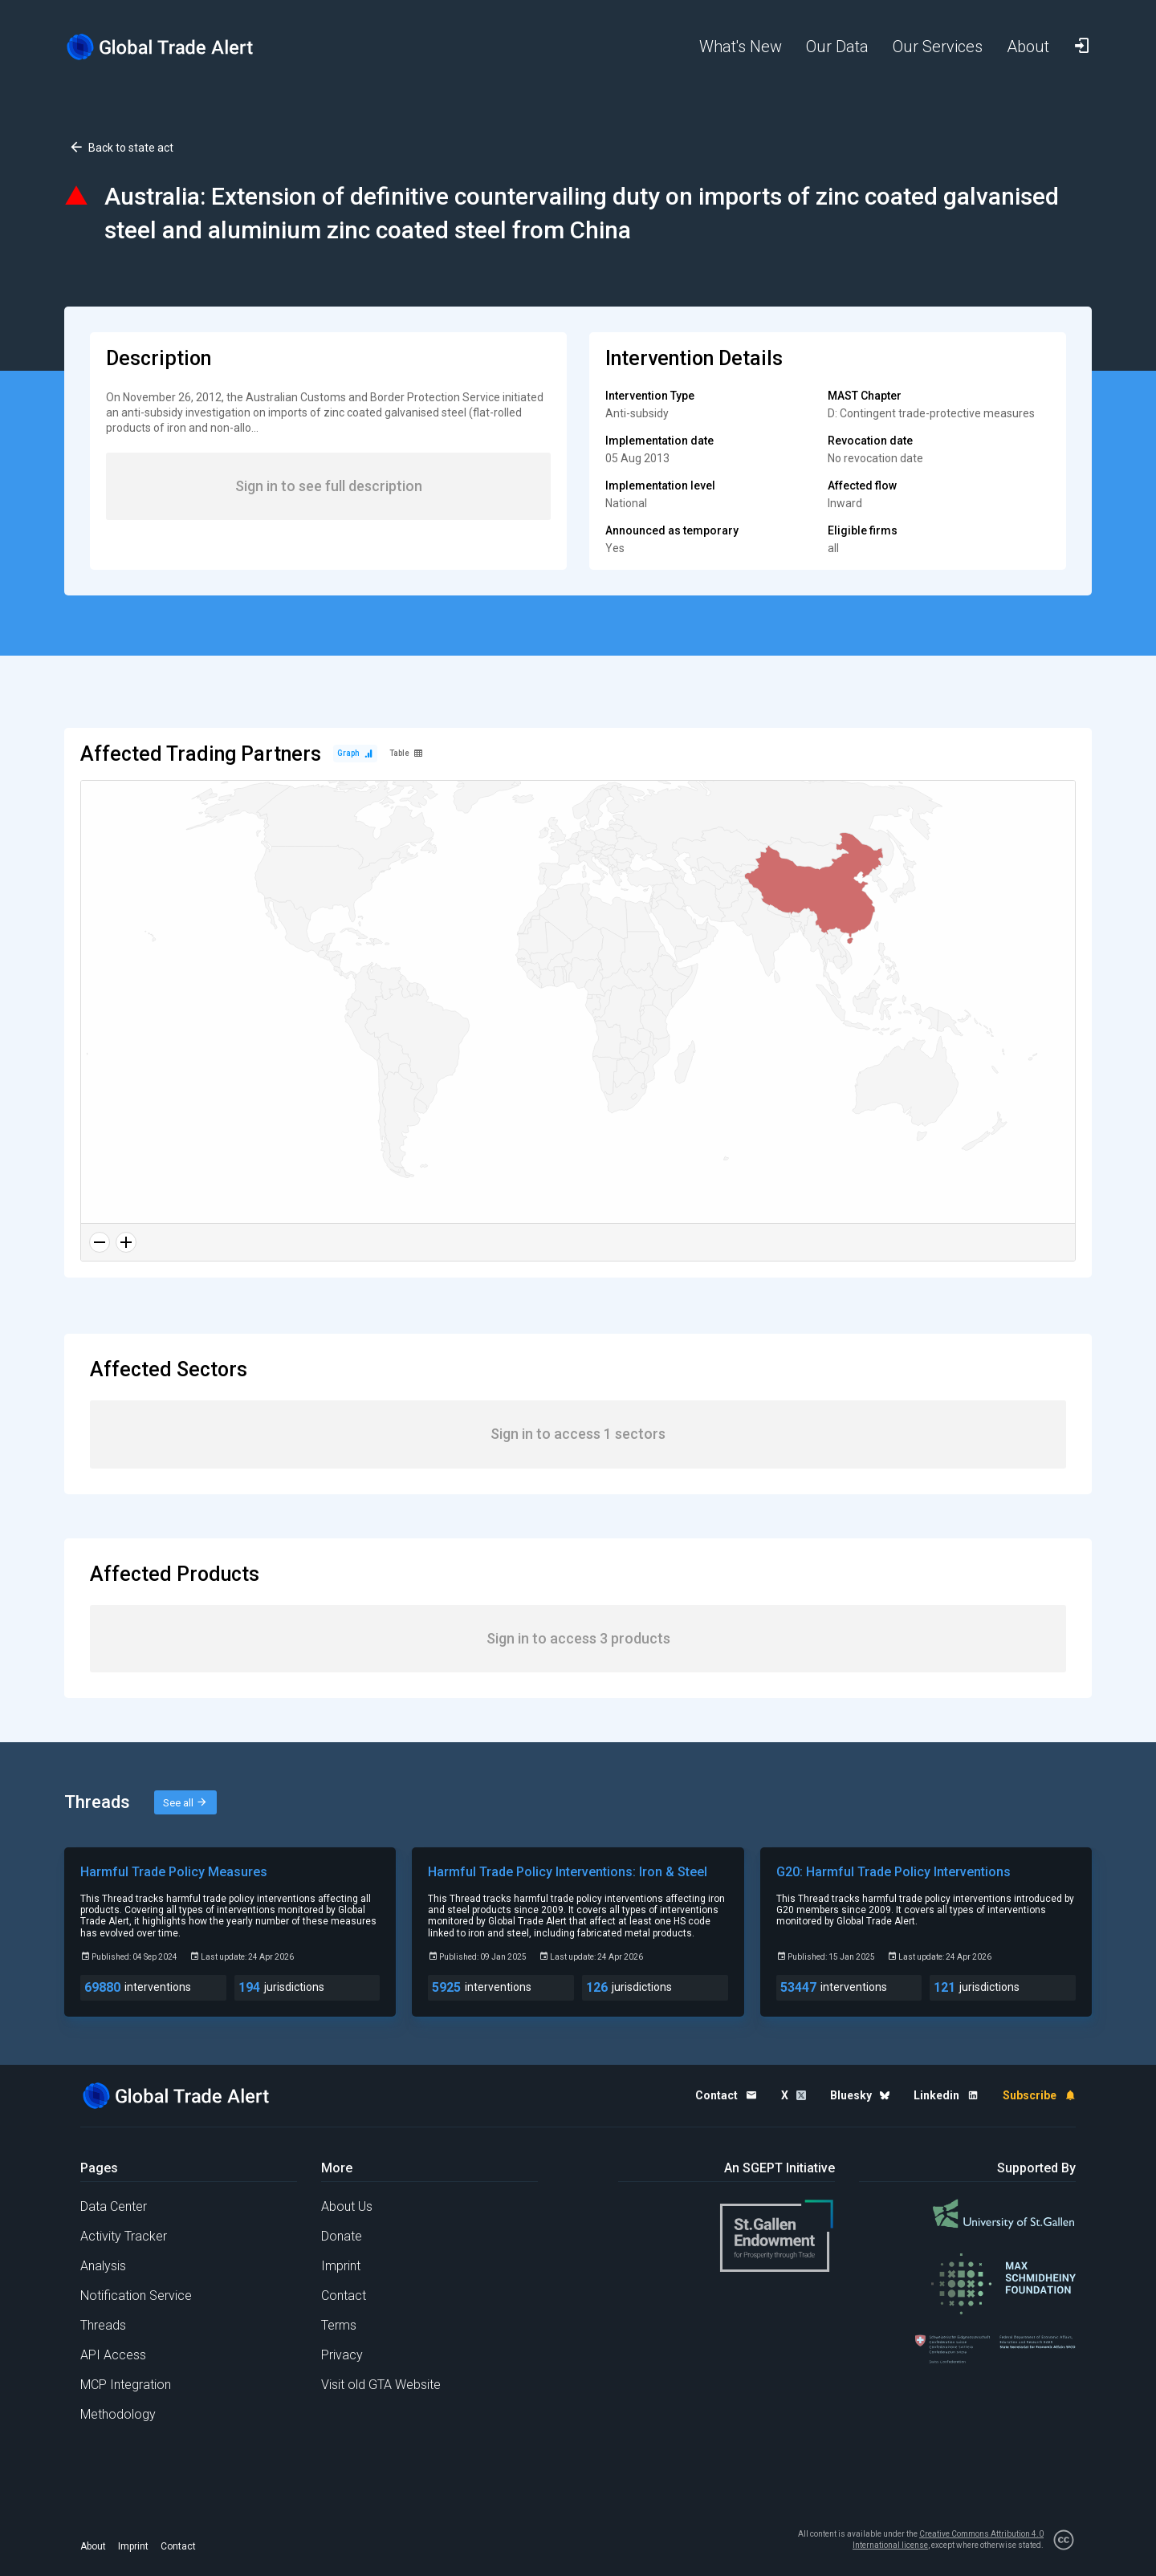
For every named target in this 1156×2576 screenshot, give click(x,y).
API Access (113, 2355)
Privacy (342, 2355)
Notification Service (136, 2295)
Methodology (118, 2414)
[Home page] (172, 47)
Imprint (340, 2265)
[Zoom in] (126, 1242)
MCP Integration (125, 2384)
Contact (343, 2295)
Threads (103, 2325)
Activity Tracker (123, 2236)
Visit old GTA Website (381, 2384)
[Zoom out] (99, 1242)
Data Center (113, 2206)
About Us (346, 2206)
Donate (341, 2236)
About (93, 2546)
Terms (338, 2325)
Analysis (103, 2265)
